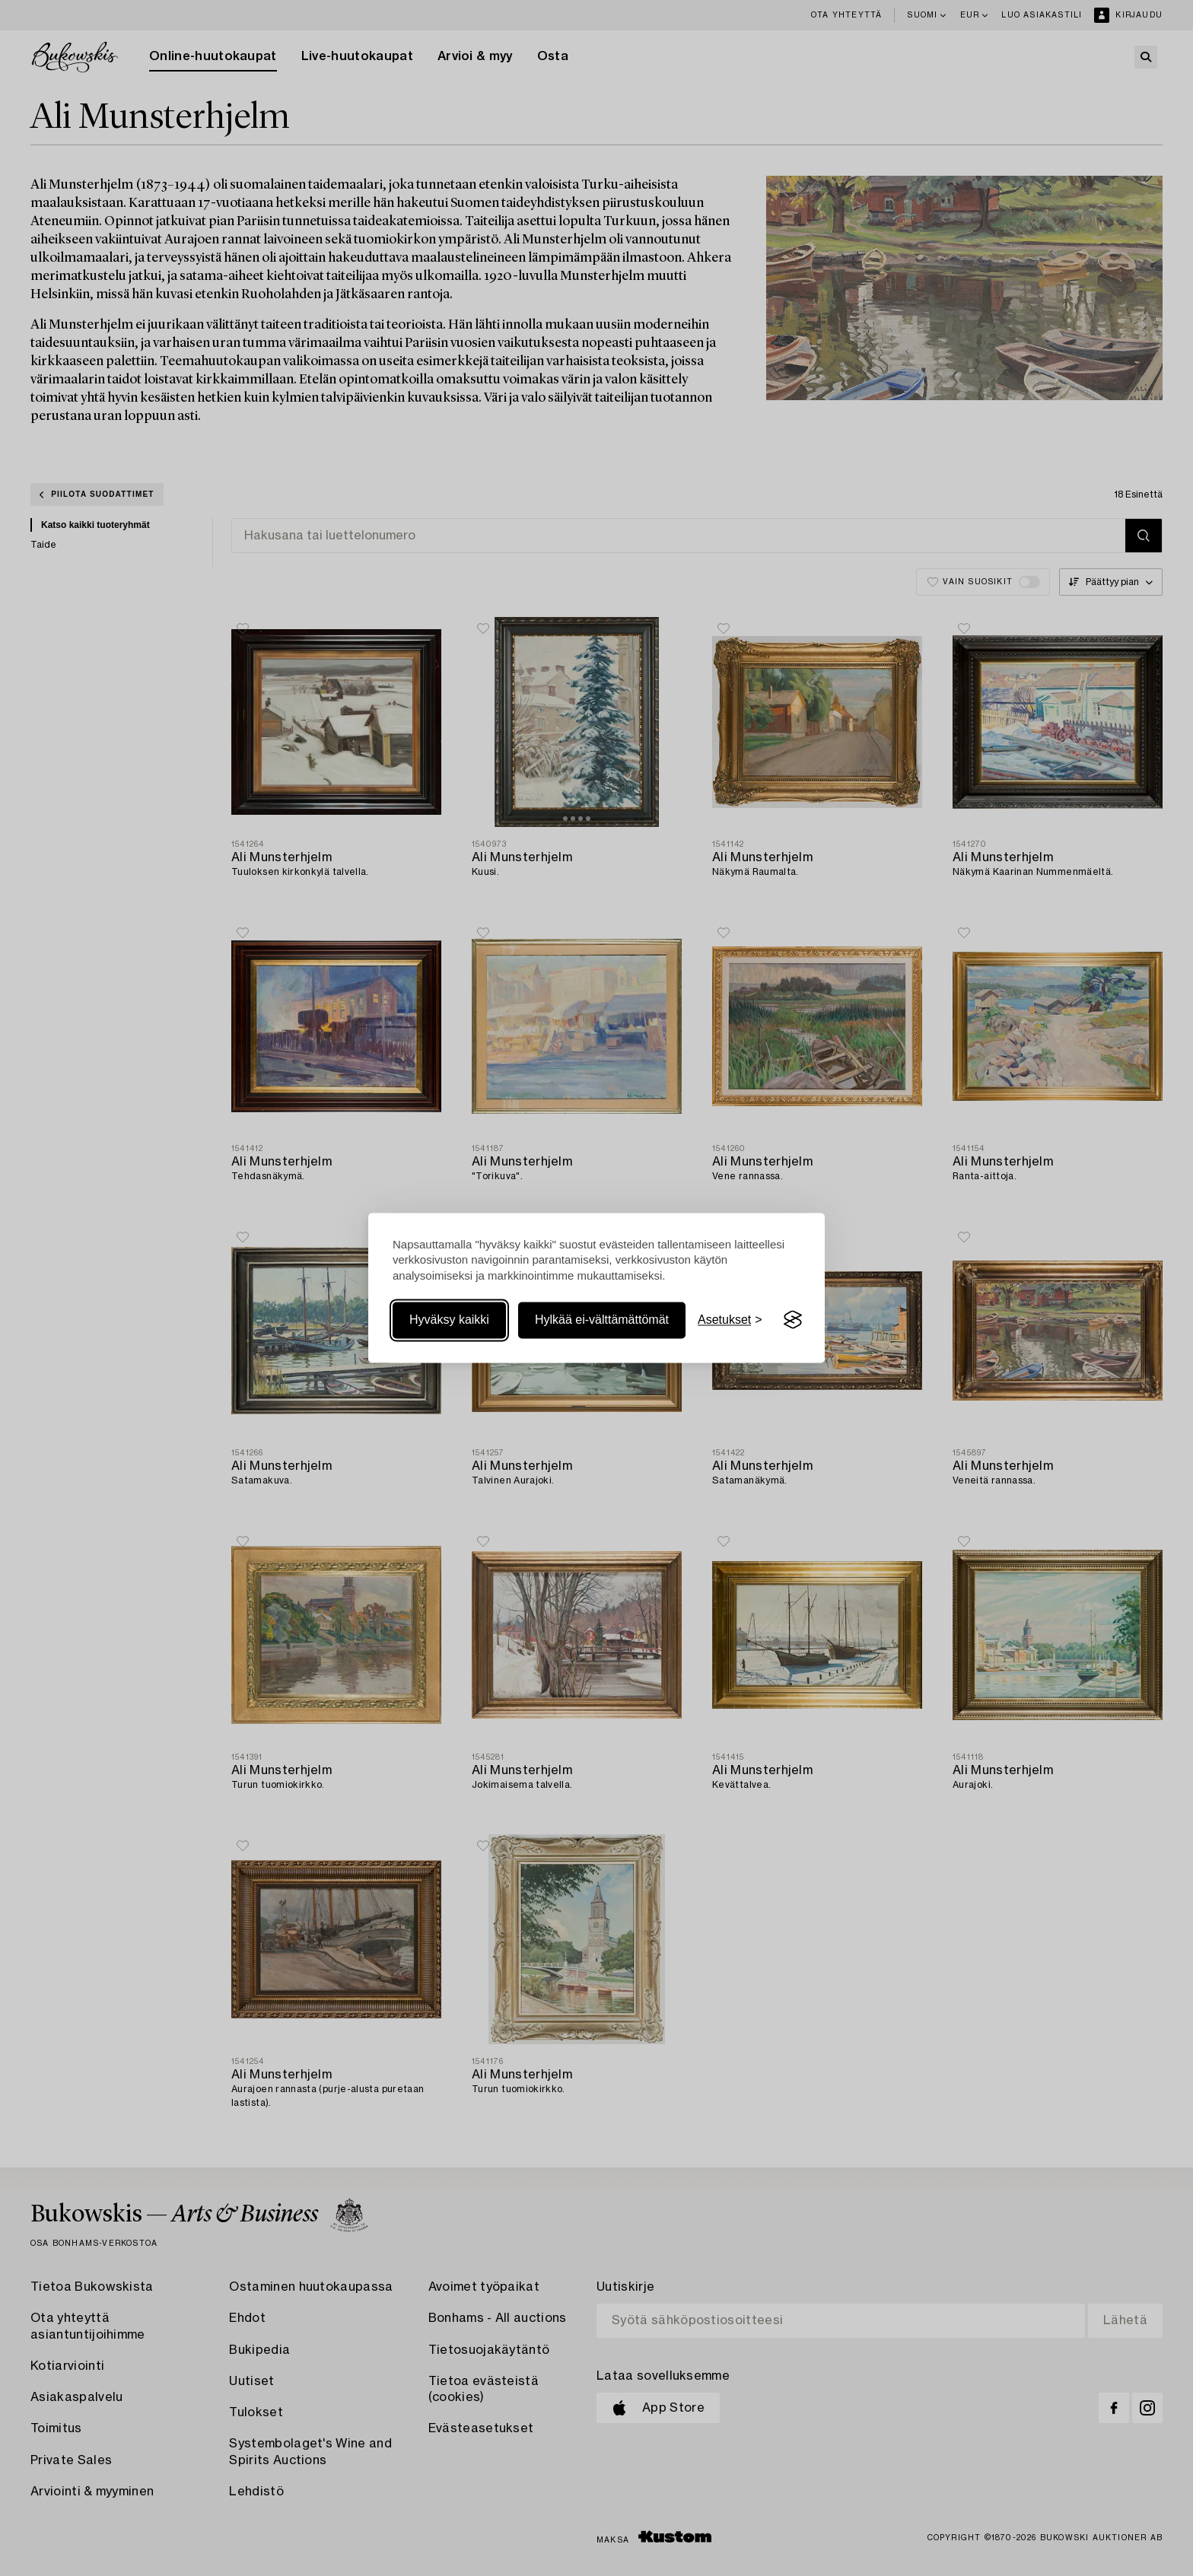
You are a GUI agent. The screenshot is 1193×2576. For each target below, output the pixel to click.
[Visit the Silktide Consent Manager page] (793, 1320)
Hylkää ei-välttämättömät (602, 1319)
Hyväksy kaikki (449, 1319)
